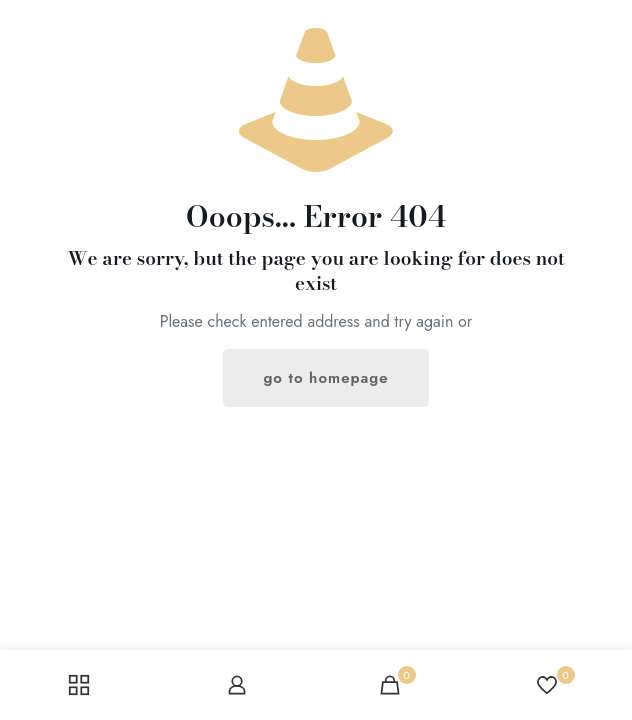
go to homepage (325, 378)
